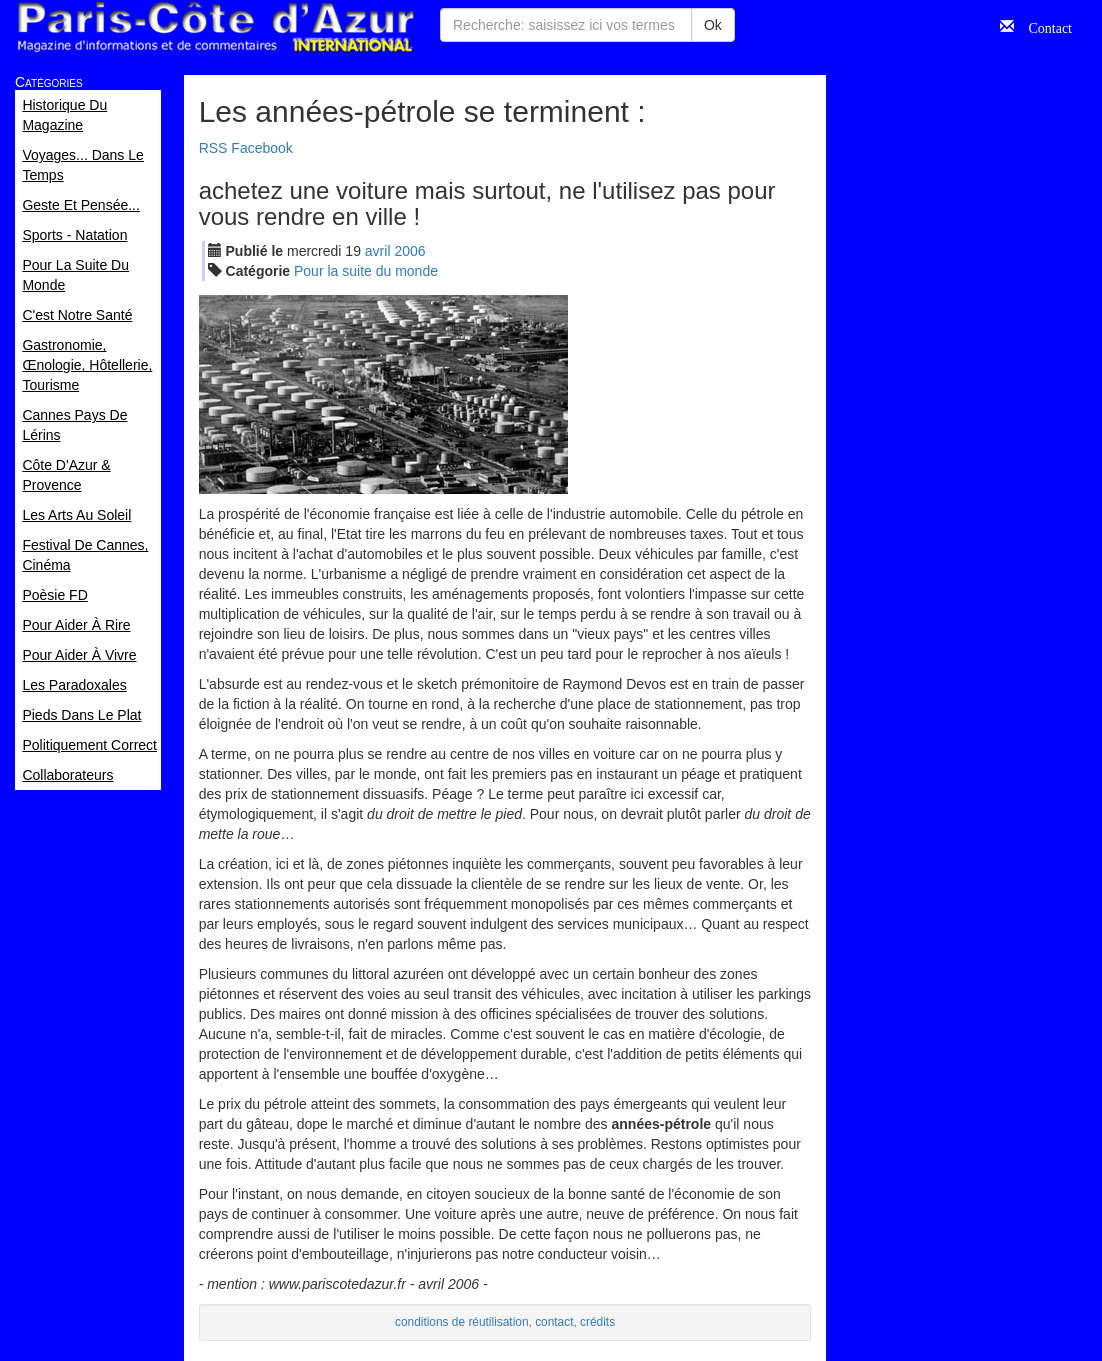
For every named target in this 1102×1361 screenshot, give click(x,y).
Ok (713, 25)
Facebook (261, 148)
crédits (597, 1322)
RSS (213, 148)
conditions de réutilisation (462, 1322)
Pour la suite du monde (366, 271)
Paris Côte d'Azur (215, 27)
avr (378, 251)
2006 (409, 251)
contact (554, 1322)
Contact (1043, 26)
